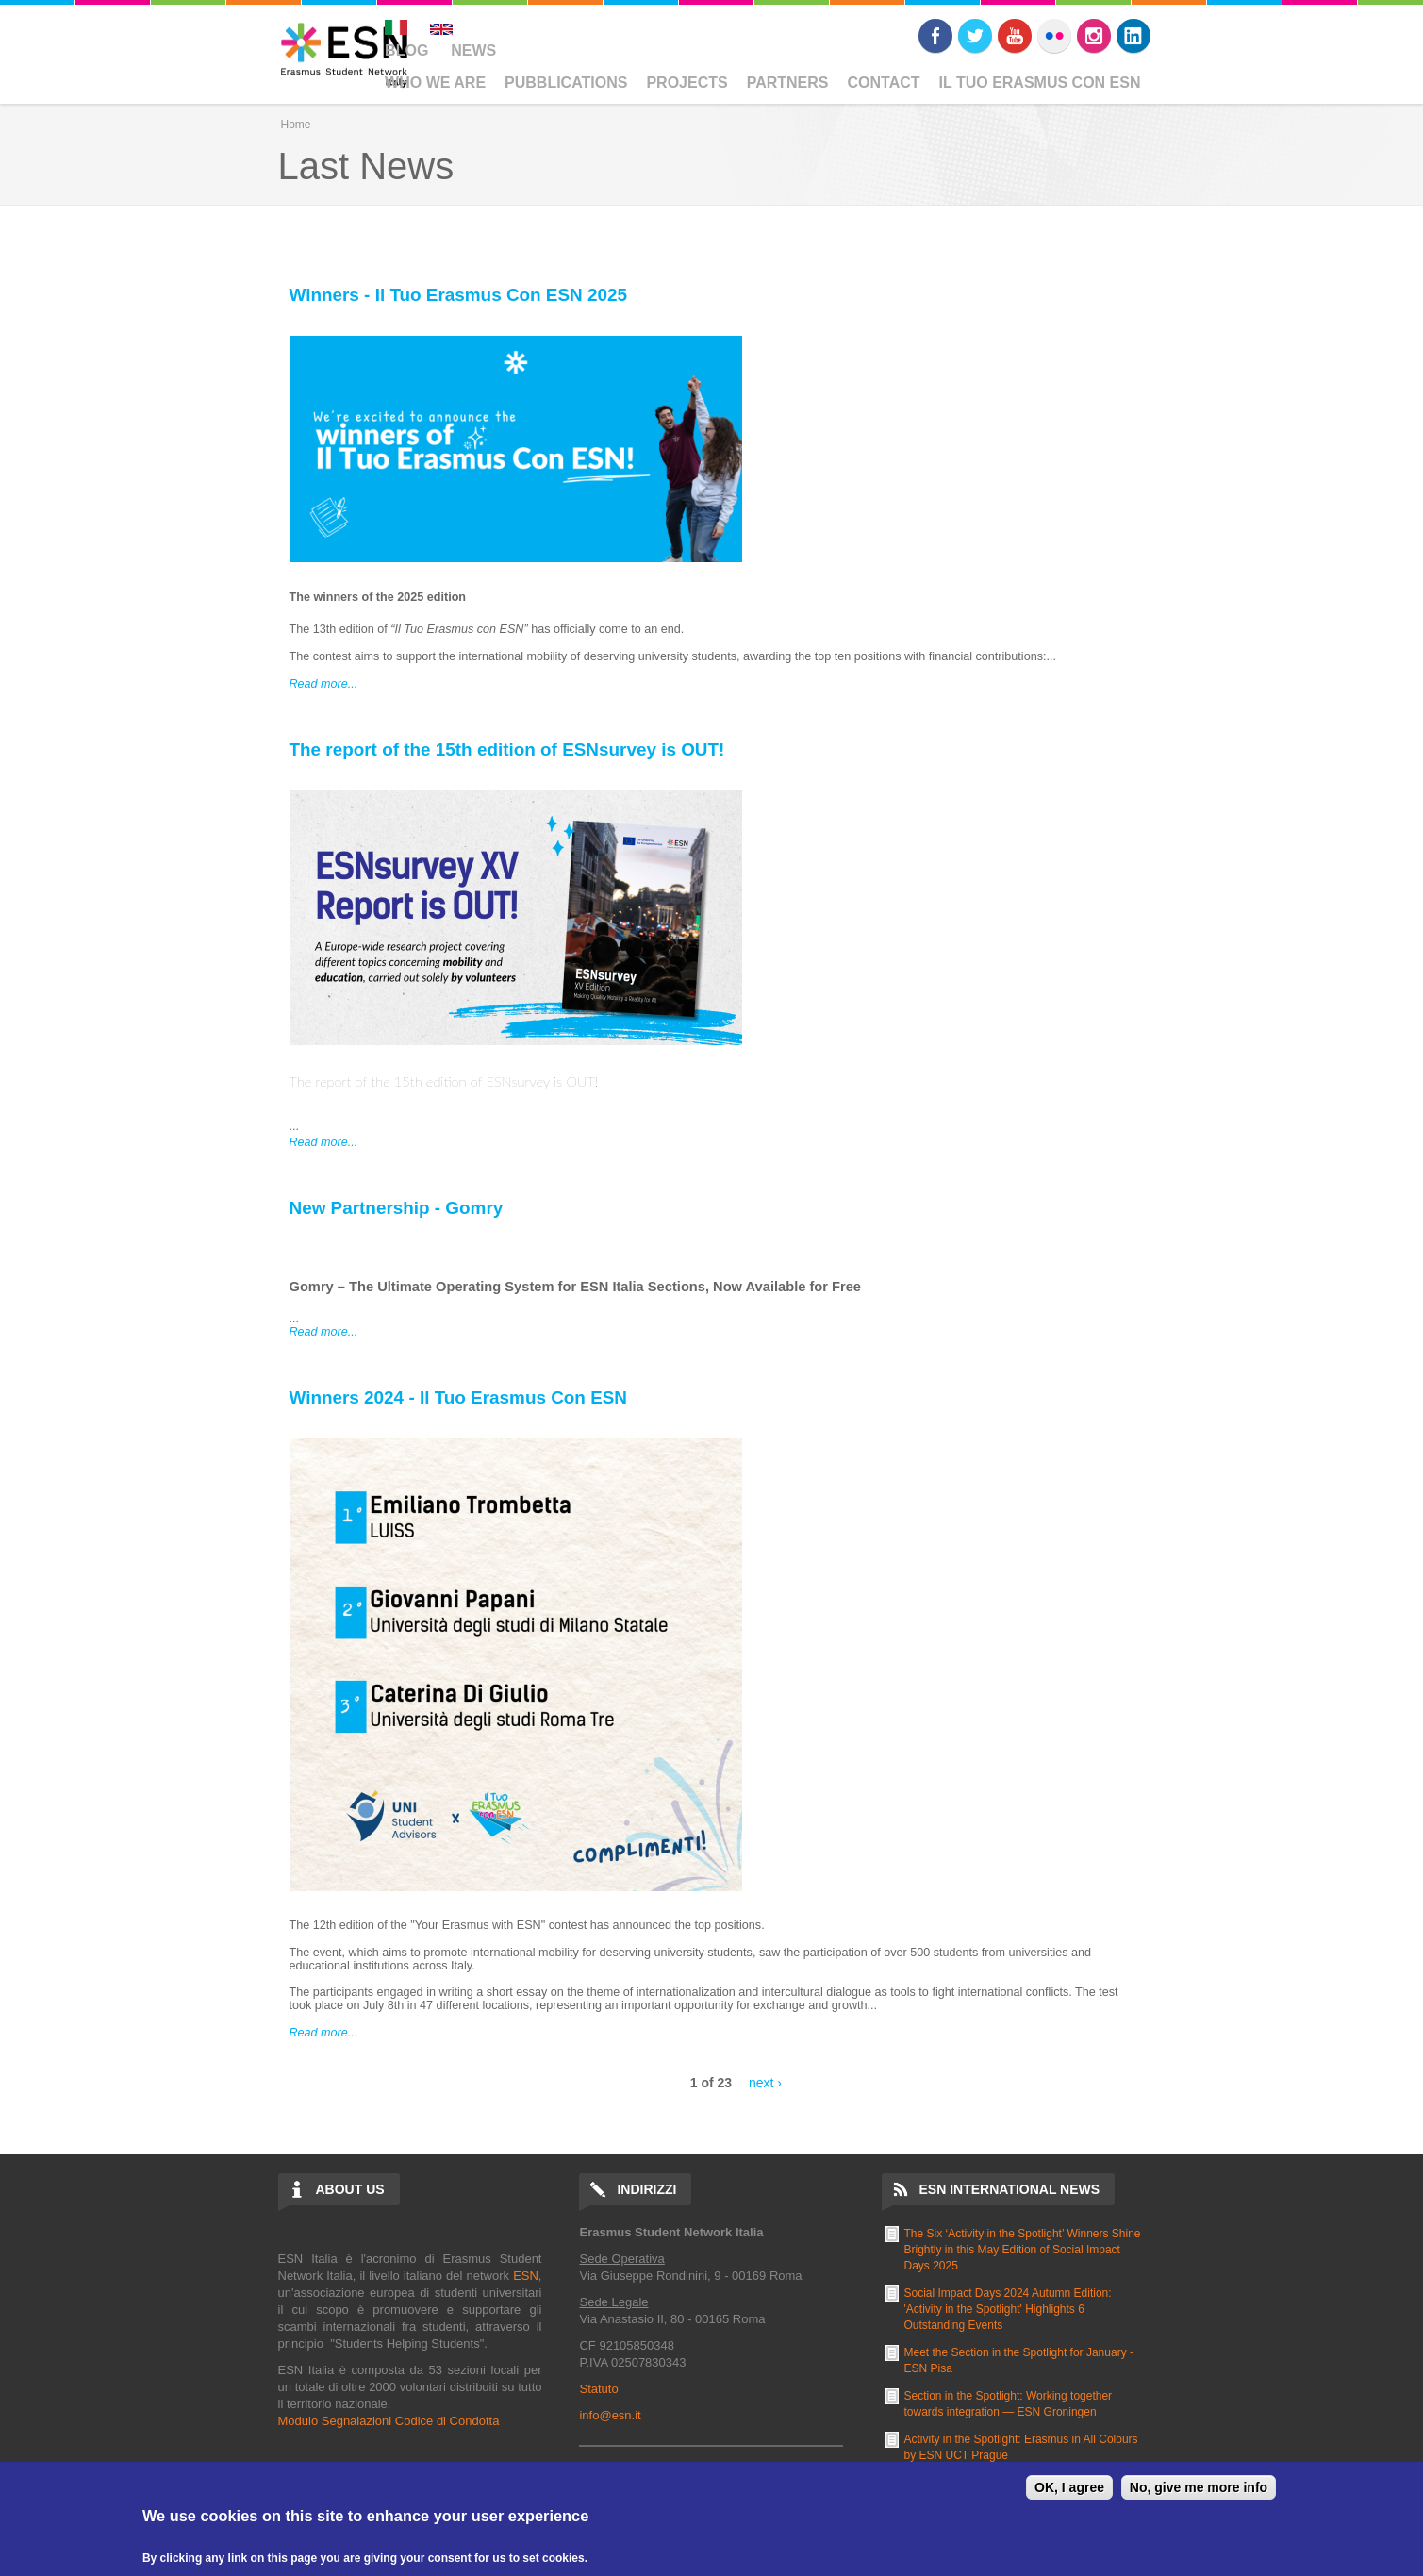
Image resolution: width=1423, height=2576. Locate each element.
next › (765, 2082)
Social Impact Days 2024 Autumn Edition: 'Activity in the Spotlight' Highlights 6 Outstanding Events (1008, 2309)
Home (296, 124)
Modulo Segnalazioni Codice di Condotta (389, 2421)
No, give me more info (1198, 2487)
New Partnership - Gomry (397, 1208)
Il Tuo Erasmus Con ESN (1040, 83)
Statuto (598, 2389)
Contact (884, 83)
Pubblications (566, 83)
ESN (525, 2276)
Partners (788, 83)
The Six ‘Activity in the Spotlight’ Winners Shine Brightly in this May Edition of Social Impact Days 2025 (1022, 2249)
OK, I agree (1069, 2487)
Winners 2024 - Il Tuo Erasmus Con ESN (459, 1397)
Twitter (975, 36)
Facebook (935, 36)
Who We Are (435, 83)
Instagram (1094, 36)
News (473, 50)
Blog (406, 50)
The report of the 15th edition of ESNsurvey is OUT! (507, 749)
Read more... (324, 683)
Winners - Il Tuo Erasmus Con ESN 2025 (459, 295)
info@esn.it (609, 2415)
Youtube (1015, 36)
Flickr (1054, 36)
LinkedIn (1133, 36)
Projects (686, 83)
